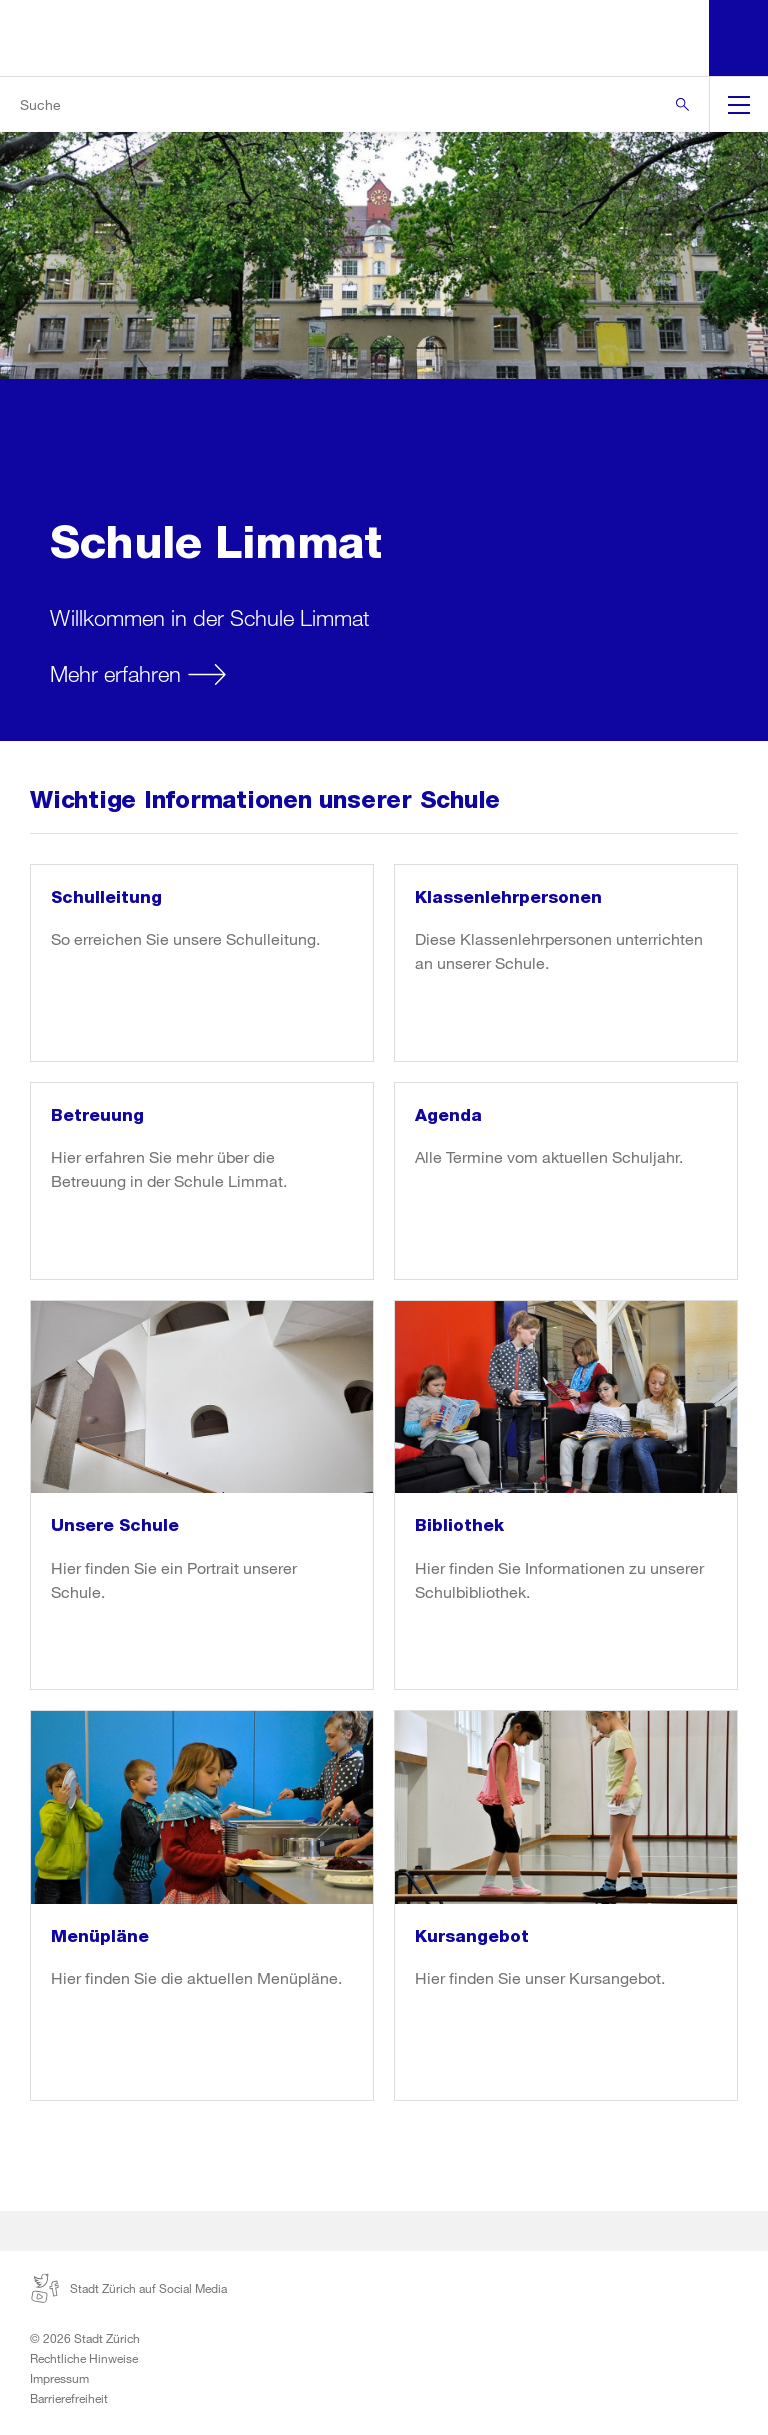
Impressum (59, 2378)
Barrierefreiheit (69, 2398)
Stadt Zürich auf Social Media (128, 2288)
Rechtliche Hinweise (84, 2358)
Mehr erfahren (115, 673)
